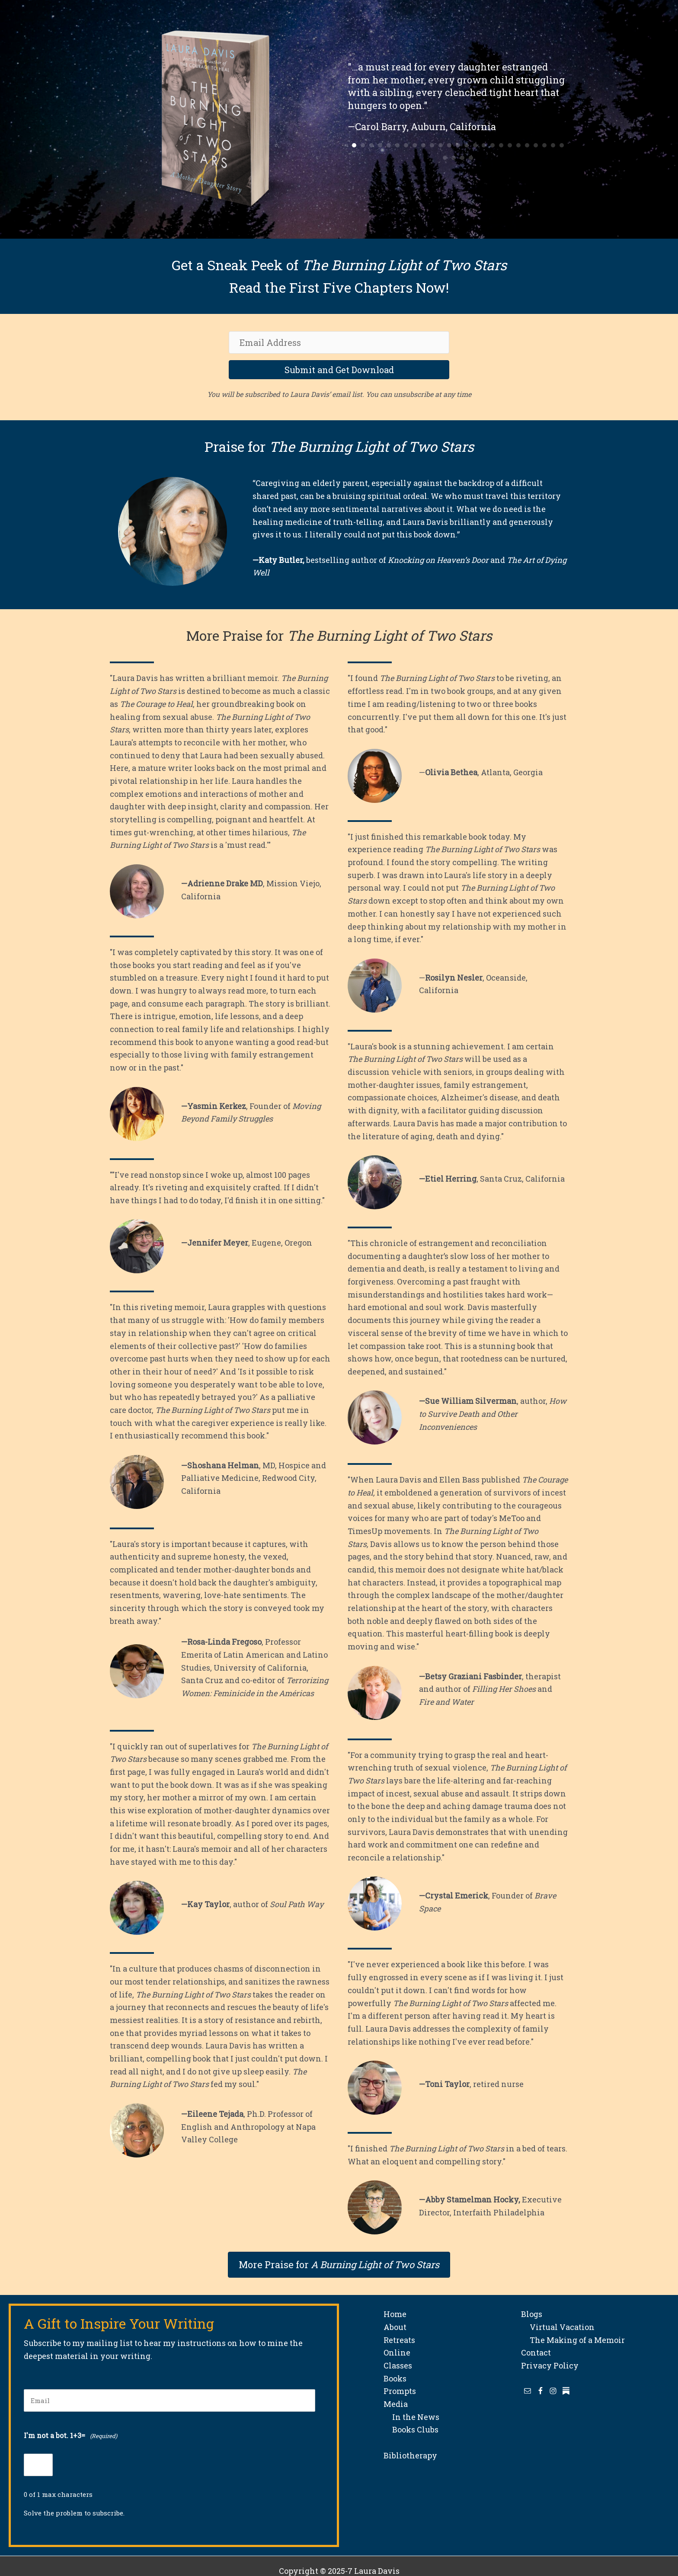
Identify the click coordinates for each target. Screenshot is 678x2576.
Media (396, 2404)
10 (432, 145)
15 (475, 145)
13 (458, 145)
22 (536, 145)
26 (445, 158)
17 (492, 145)
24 (553, 145)
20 (518, 145)
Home (395, 2314)
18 (501, 145)
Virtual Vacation (558, 2327)
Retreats (399, 2340)
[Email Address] (339, 342)
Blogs (531, 2314)
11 (440, 145)
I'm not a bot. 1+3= (70, 2435)
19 (510, 145)
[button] (339, 369)
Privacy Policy (550, 2365)
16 (484, 145)
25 (562, 145)
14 (466, 145)
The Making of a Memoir (573, 2340)
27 (453, 158)
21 (527, 145)
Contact (536, 2352)
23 (544, 145)
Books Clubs (411, 2429)
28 (462, 158)
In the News (411, 2417)
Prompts (400, 2391)
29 (471, 158)
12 (449, 145)
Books (395, 2378)
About (395, 2327)
